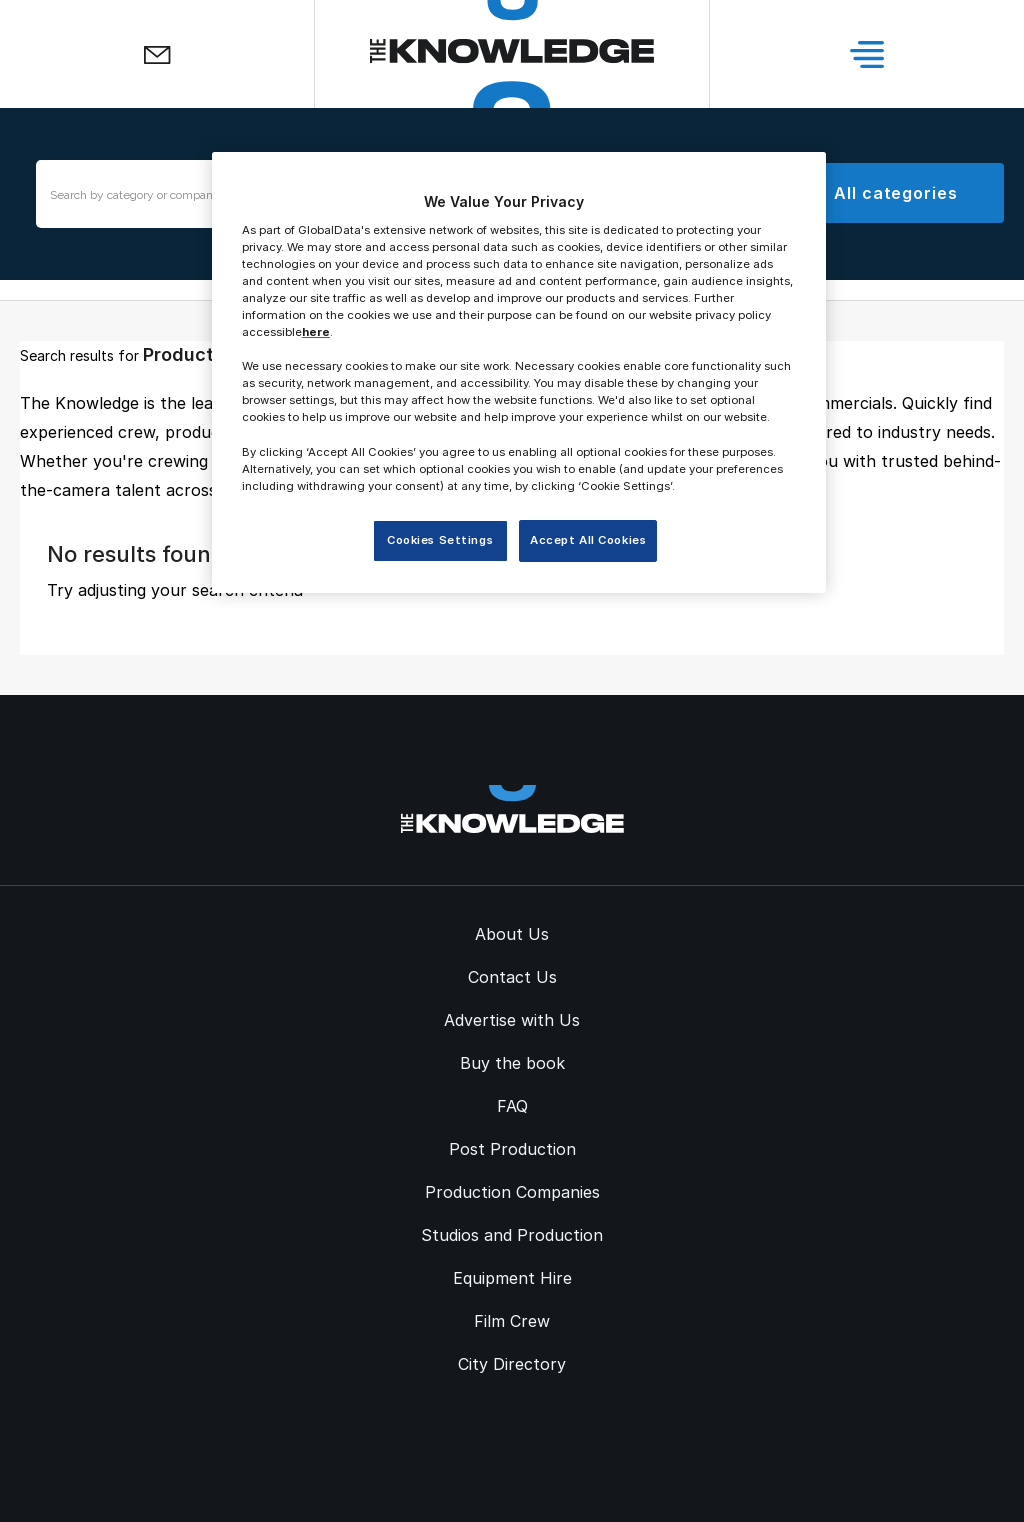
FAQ (512, 1106)
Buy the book (512, 1063)
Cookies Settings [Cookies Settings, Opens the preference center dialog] (440, 540)
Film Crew (512, 1321)
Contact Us (512, 977)
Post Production (512, 1149)
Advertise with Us (512, 1020)
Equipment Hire (512, 1278)
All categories (896, 193)
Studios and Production (512, 1235)
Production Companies (512, 1192)
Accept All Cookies (588, 540)
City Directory (512, 1364)
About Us (512, 934)
